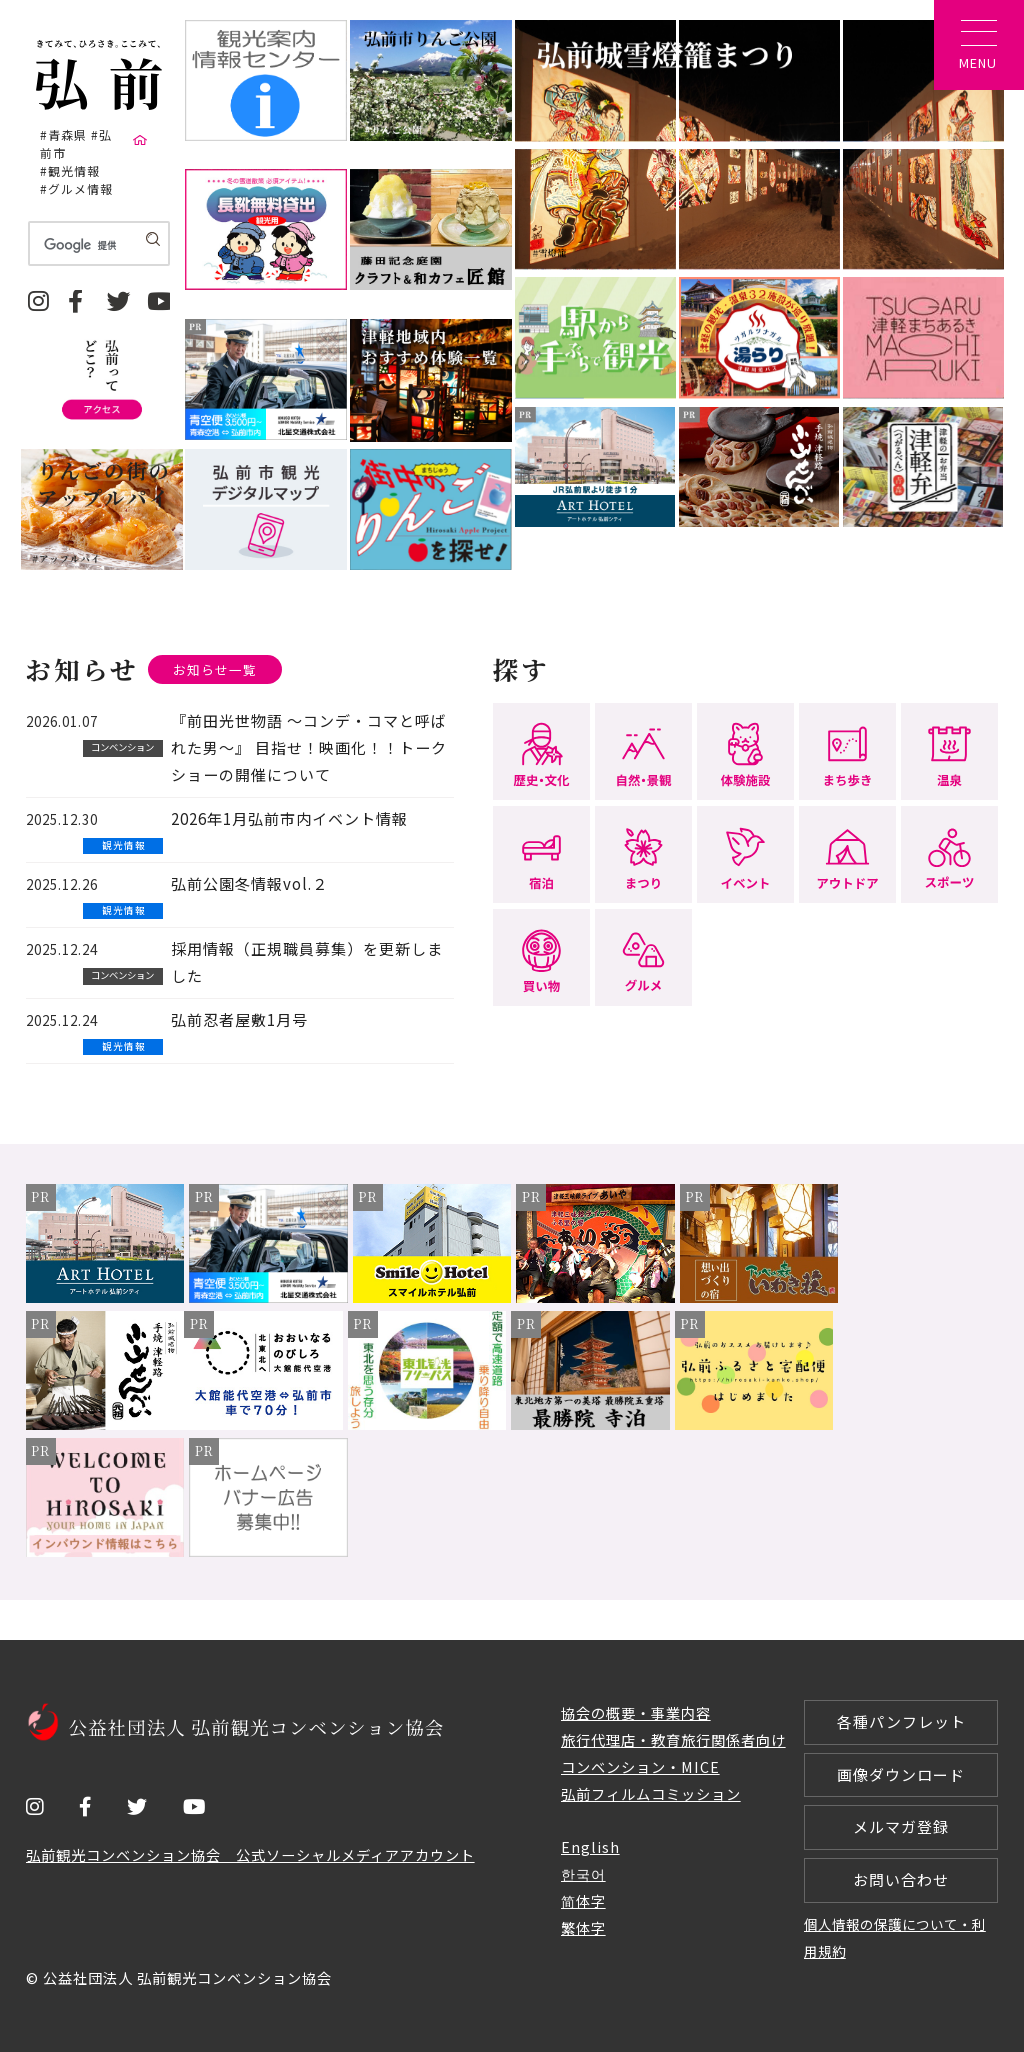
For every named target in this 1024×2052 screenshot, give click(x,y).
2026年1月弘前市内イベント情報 (289, 818)
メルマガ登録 (901, 1827)
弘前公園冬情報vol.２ (249, 883)
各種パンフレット (901, 1721)
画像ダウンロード (901, 1774)
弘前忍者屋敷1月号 (239, 1019)
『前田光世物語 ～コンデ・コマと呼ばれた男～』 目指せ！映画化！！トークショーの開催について (309, 748)
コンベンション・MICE (640, 1766)
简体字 (583, 1900)
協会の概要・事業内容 (636, 1712)
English (590, 1847)
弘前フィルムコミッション (651, 1793)
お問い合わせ (901, 1880)
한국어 (583, 1874)
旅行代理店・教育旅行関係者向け (673, 1739)
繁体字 (583, 1927)
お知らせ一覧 (215, 669)
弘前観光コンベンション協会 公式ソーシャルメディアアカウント (250, 1854)
